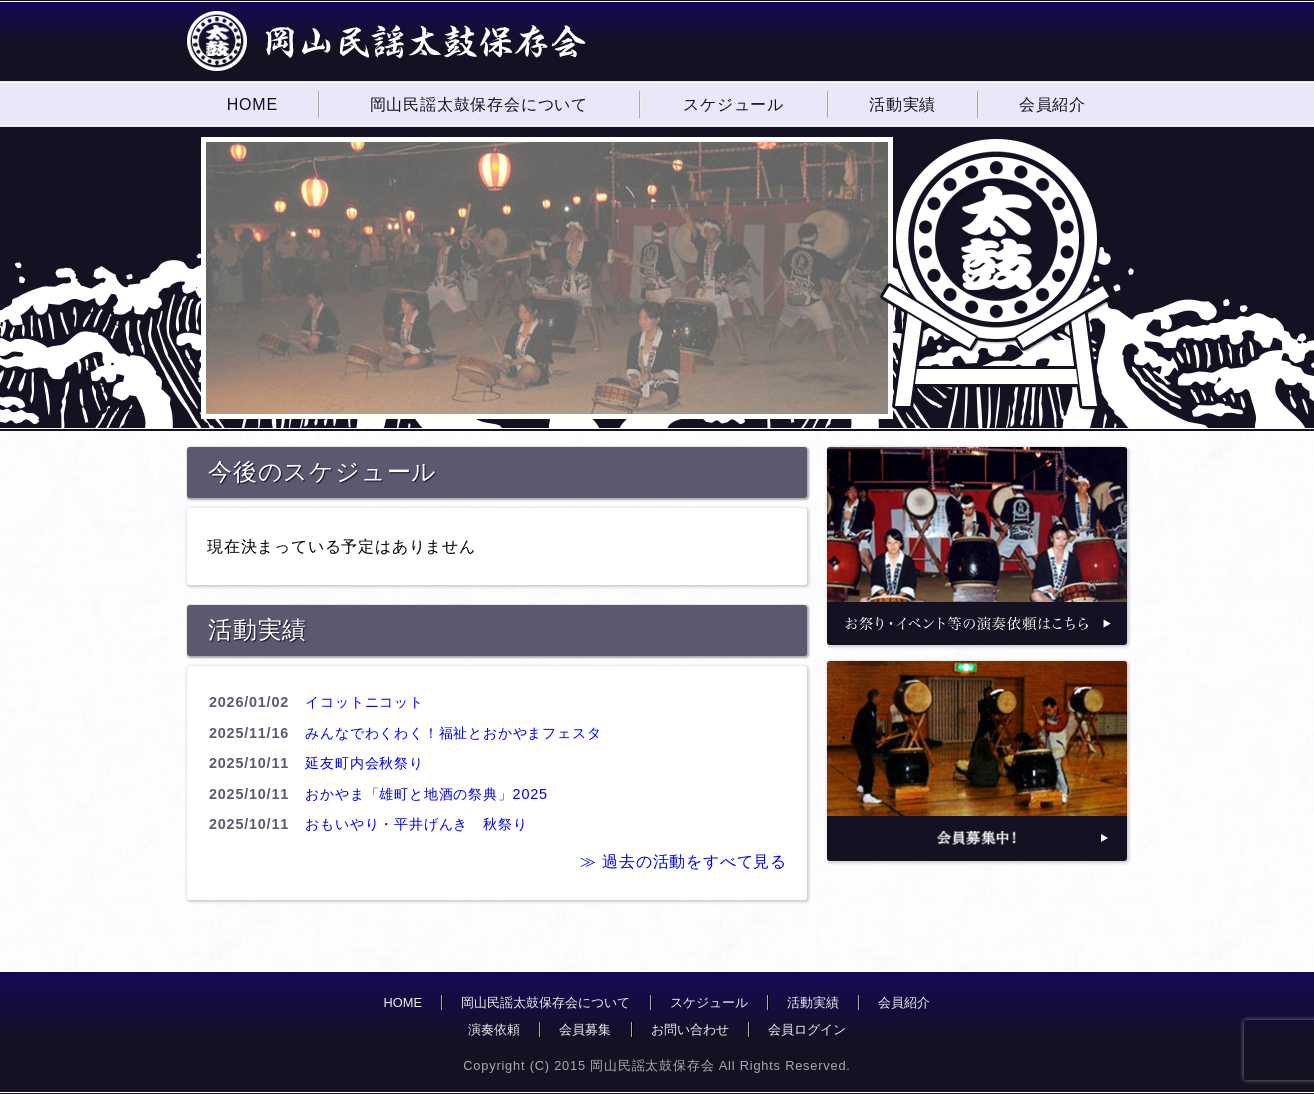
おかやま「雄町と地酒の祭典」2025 (426, 794)
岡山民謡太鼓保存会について (545, 1002)
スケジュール (709, 1002)
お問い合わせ (690, 1029)
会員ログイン (807, 1029)
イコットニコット (364, 702)
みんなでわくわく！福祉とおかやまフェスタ (453, 733)
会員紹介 (904, 1002)
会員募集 (585, 1029)
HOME (403, 1002)
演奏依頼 (494, 1029)
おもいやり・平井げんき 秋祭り (416, 824)
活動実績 (813, 1002)
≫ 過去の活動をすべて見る (683, 861)
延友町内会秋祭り (364, 763)
